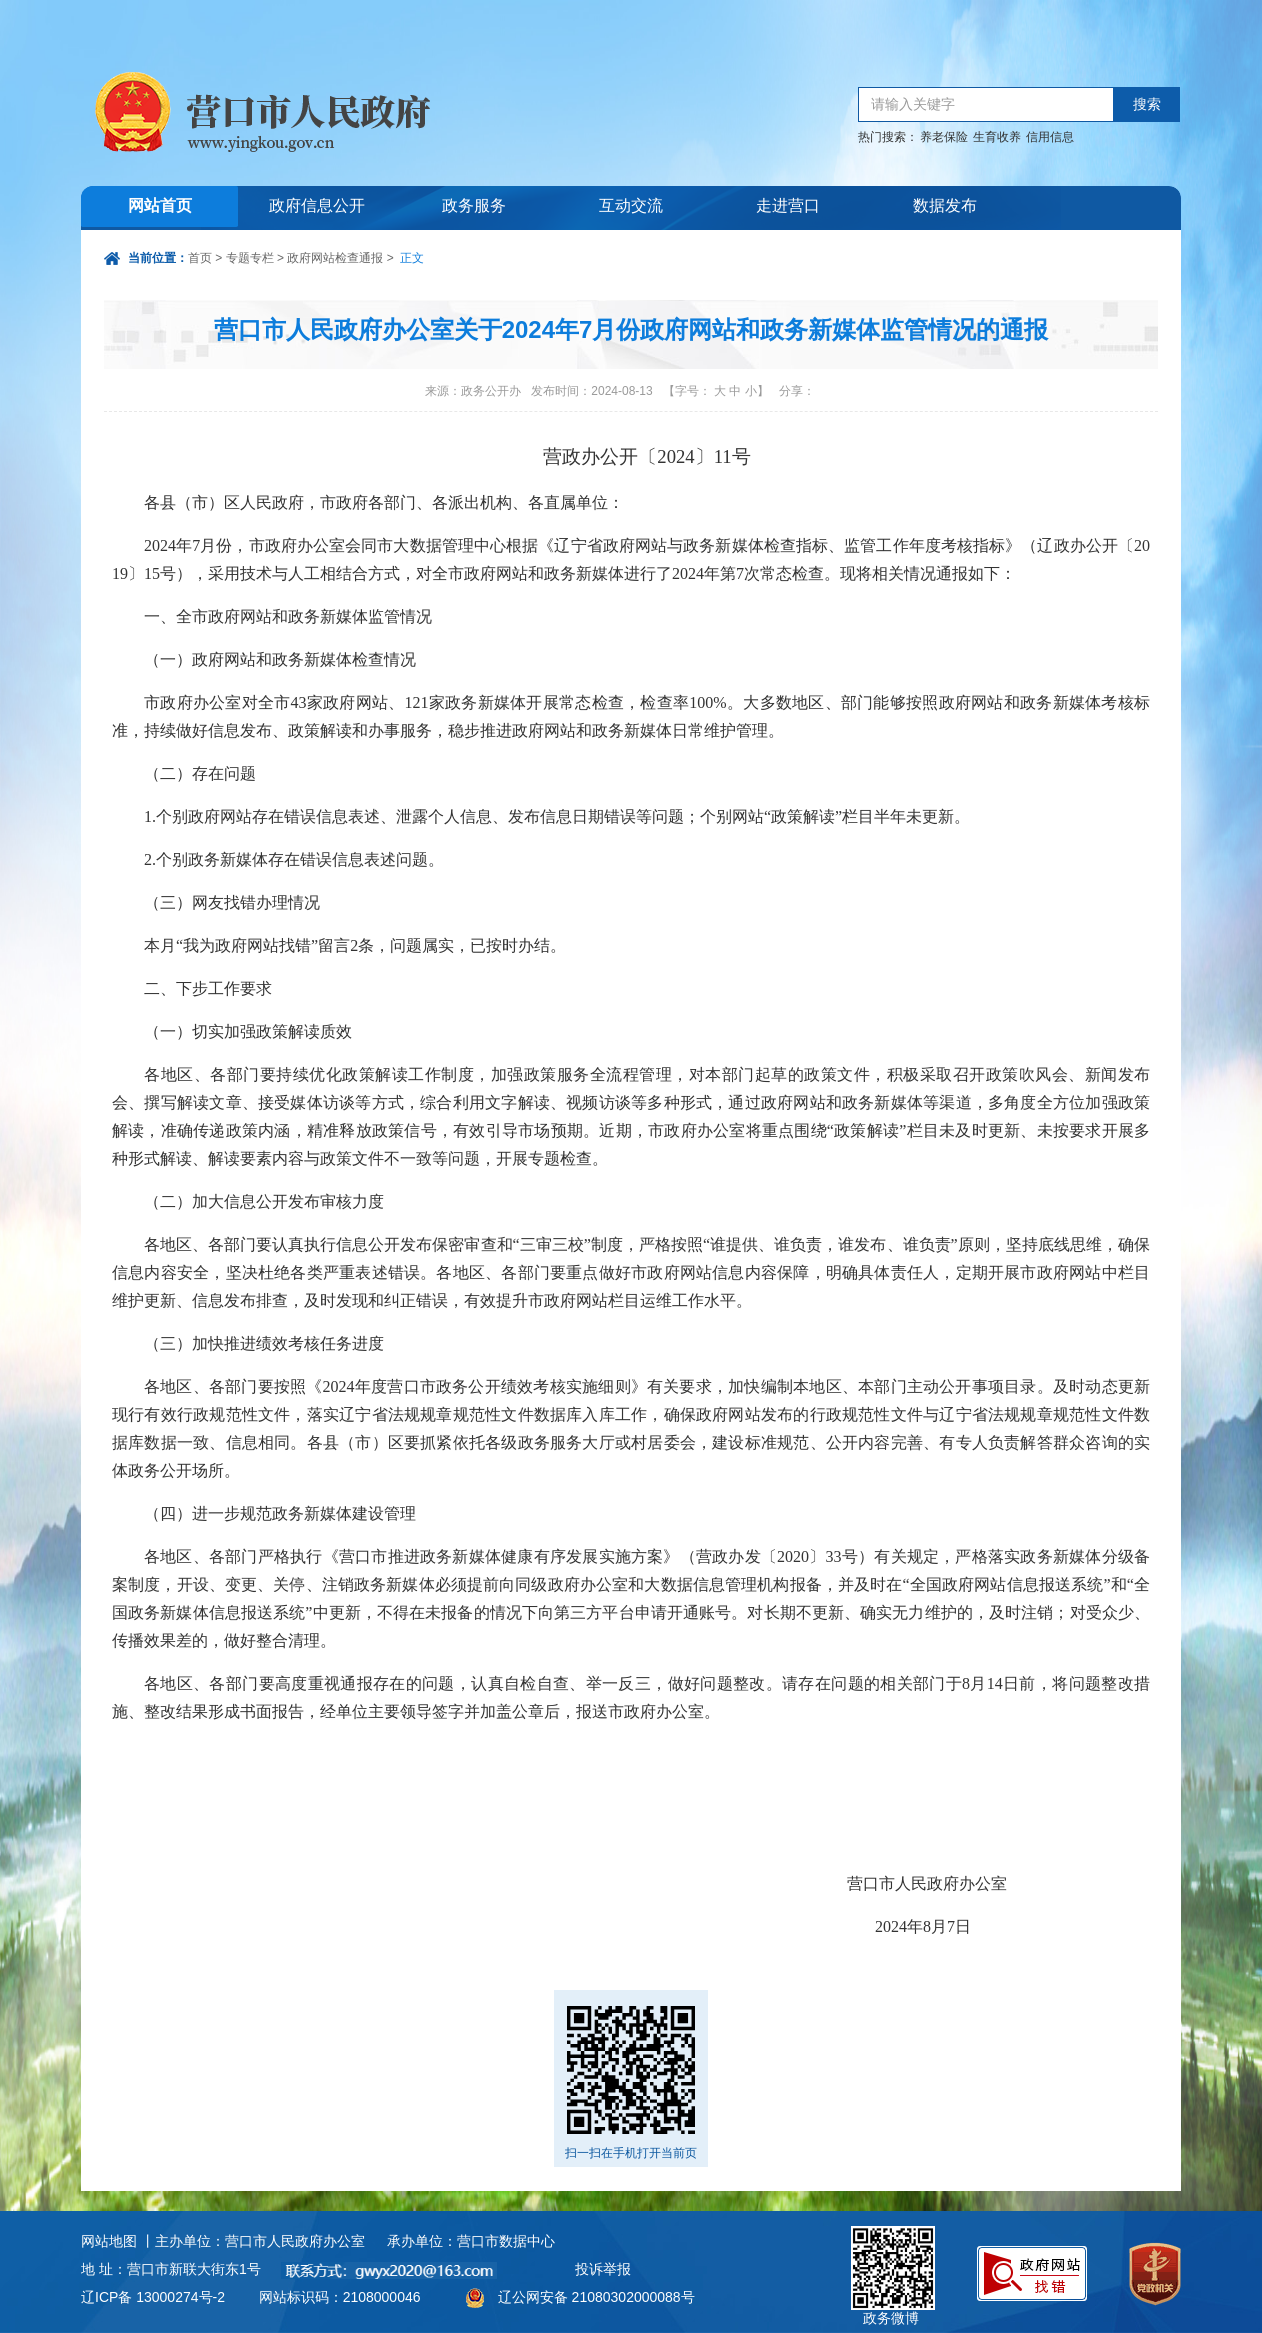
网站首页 (160, 207)
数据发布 (945, 207)
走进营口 (788, 207)
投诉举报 (603, 2269)
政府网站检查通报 (335, 258)
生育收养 (997, 137)
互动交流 (631, 207)
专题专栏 (250, 258)
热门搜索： (888, 137)
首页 (200, 258)
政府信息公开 (317, 207)
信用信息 (1050, 137)
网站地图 (109, 2241)
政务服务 (474, 207)
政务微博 (893, 2249)
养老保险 (944, 137)
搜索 (1147, 104)
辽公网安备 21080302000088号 (596, 2297)
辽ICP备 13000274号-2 (153, 2297)
